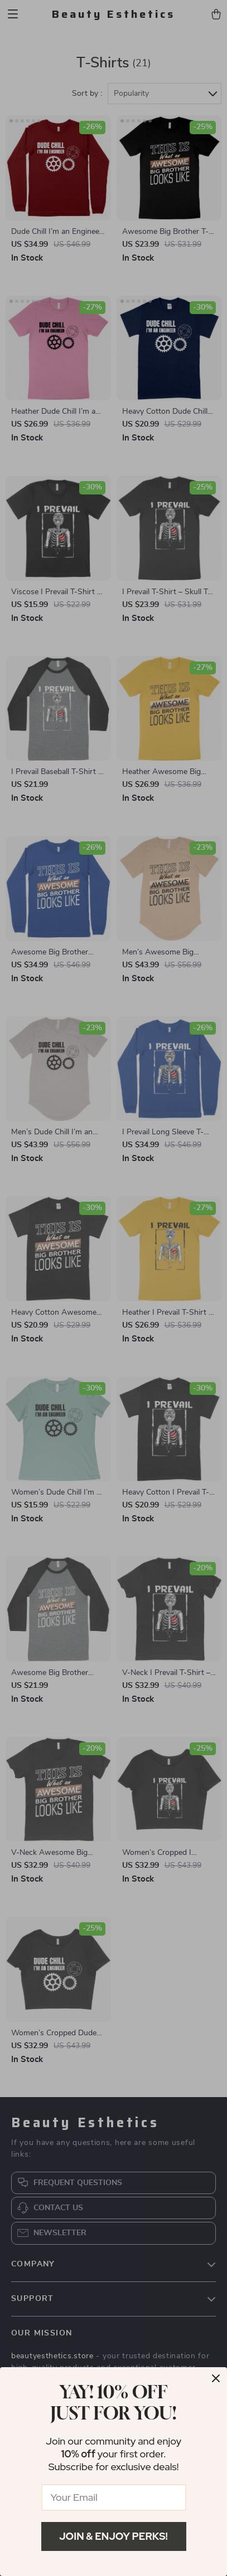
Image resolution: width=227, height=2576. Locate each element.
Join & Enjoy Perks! (113, 2536)
